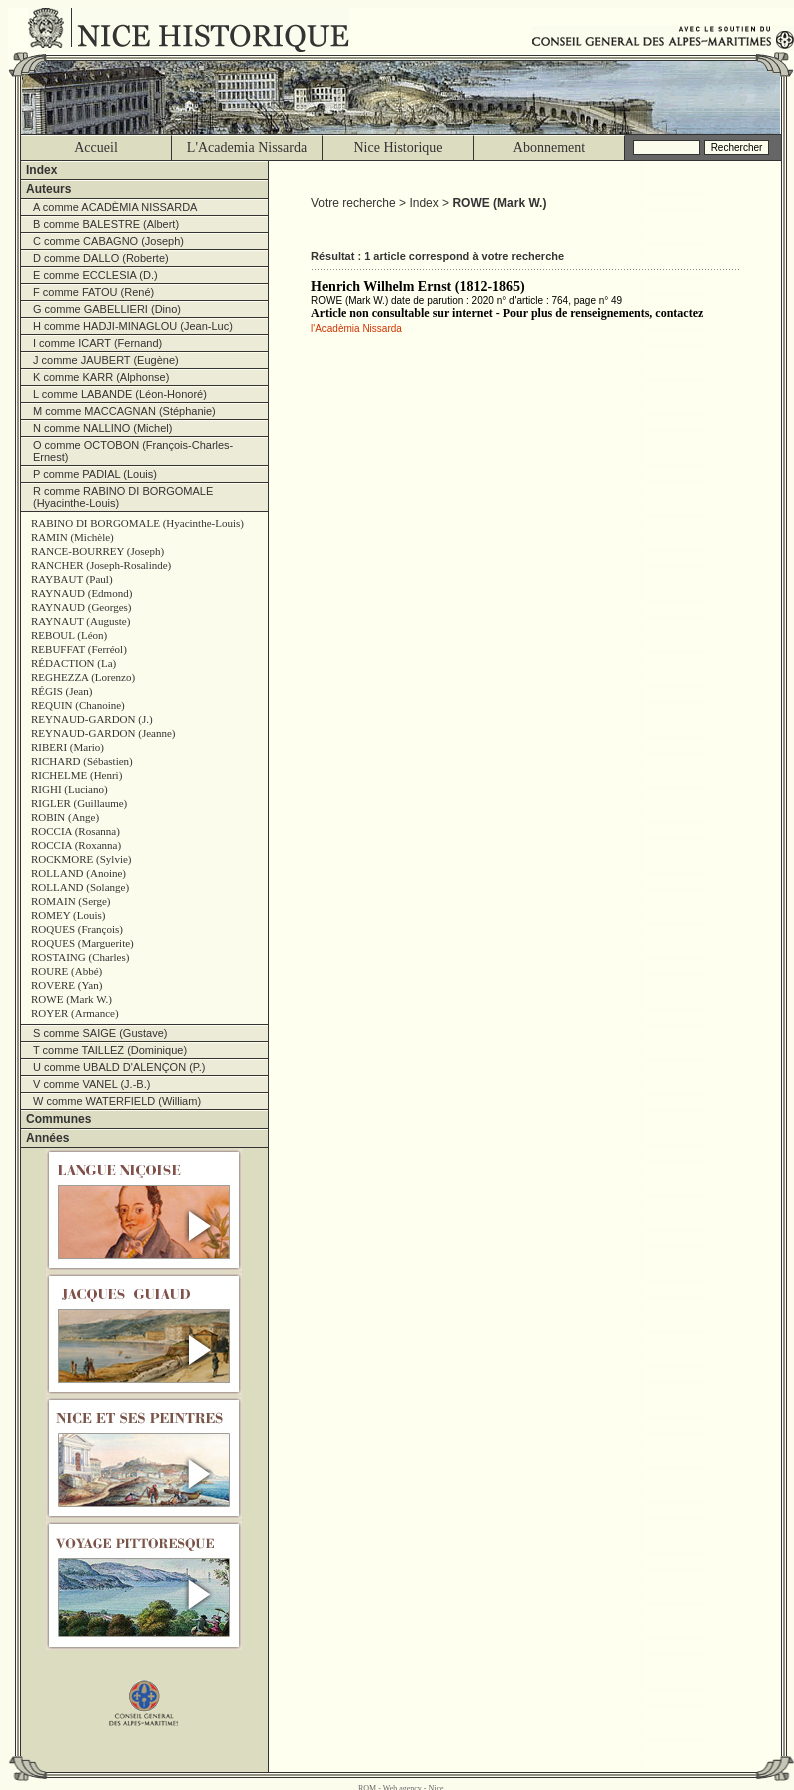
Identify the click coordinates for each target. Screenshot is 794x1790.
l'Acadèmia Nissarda (356, 328)
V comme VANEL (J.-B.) (91, 1084)
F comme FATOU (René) (93, 292)
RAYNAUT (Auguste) (80, 621)
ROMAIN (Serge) (71, 901)
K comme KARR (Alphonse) (101, 377)
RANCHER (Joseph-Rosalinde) (101, 565)
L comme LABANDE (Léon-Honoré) (120, 394)
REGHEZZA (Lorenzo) (83, 677)
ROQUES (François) (77, 929)
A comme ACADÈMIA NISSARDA (115, 207)
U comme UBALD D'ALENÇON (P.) (119, 1067)
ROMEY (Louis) (68, 915)
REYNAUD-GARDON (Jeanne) (103, 733)
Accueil (96, 147)
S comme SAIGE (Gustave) (100, 1033)
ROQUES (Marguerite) (82, 943)
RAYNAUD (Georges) (81, 607)
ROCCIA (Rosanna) (75, 831)
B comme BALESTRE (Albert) (106, 224)
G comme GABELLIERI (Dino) (107, 309)
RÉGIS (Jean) (61, 691)
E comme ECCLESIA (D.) (95, 275)
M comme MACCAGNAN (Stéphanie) (124, 411)
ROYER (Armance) (75, 1013)
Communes (58, 1119)
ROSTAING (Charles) (80, 957)
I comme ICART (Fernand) (97, 343)
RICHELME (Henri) (76, 775)
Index (41, 170)
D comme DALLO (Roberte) (101, 258)
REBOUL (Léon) (69, 635)
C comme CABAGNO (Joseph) (108, 241)
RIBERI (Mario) (67, 747)
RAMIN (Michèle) (72, 537)
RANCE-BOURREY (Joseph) (97, 551)
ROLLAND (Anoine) (78, 873)
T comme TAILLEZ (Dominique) (110, 1050)
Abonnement (549, 147)
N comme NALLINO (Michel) (102, 428)
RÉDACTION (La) (73, 663)
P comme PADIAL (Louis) (95, 474)
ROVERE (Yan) (66, 985)
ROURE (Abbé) (66, 971)
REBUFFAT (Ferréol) (79, 649)
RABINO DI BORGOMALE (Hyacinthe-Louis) (137, 523)
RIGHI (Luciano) (69, 789)
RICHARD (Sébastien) (82, 761)
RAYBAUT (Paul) (72, 579)
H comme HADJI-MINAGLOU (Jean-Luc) (133, 326)
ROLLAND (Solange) (80, 887)
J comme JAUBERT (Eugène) (106, 360)
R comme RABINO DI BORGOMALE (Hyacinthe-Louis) (123, 497)
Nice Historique (397, 147)
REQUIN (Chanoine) (78, 705)
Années (47, 1138)
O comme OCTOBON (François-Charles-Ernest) (133, 451)
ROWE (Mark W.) (71, 999)
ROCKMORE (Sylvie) (81, 859)
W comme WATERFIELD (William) (117, 1101)
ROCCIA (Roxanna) (76, 845)
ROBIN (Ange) (65, 817)
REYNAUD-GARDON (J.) (92, 719)
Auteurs (48, 189)
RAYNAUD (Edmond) (81, 593)
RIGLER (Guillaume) (79, 803)
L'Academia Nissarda (247, 147)
